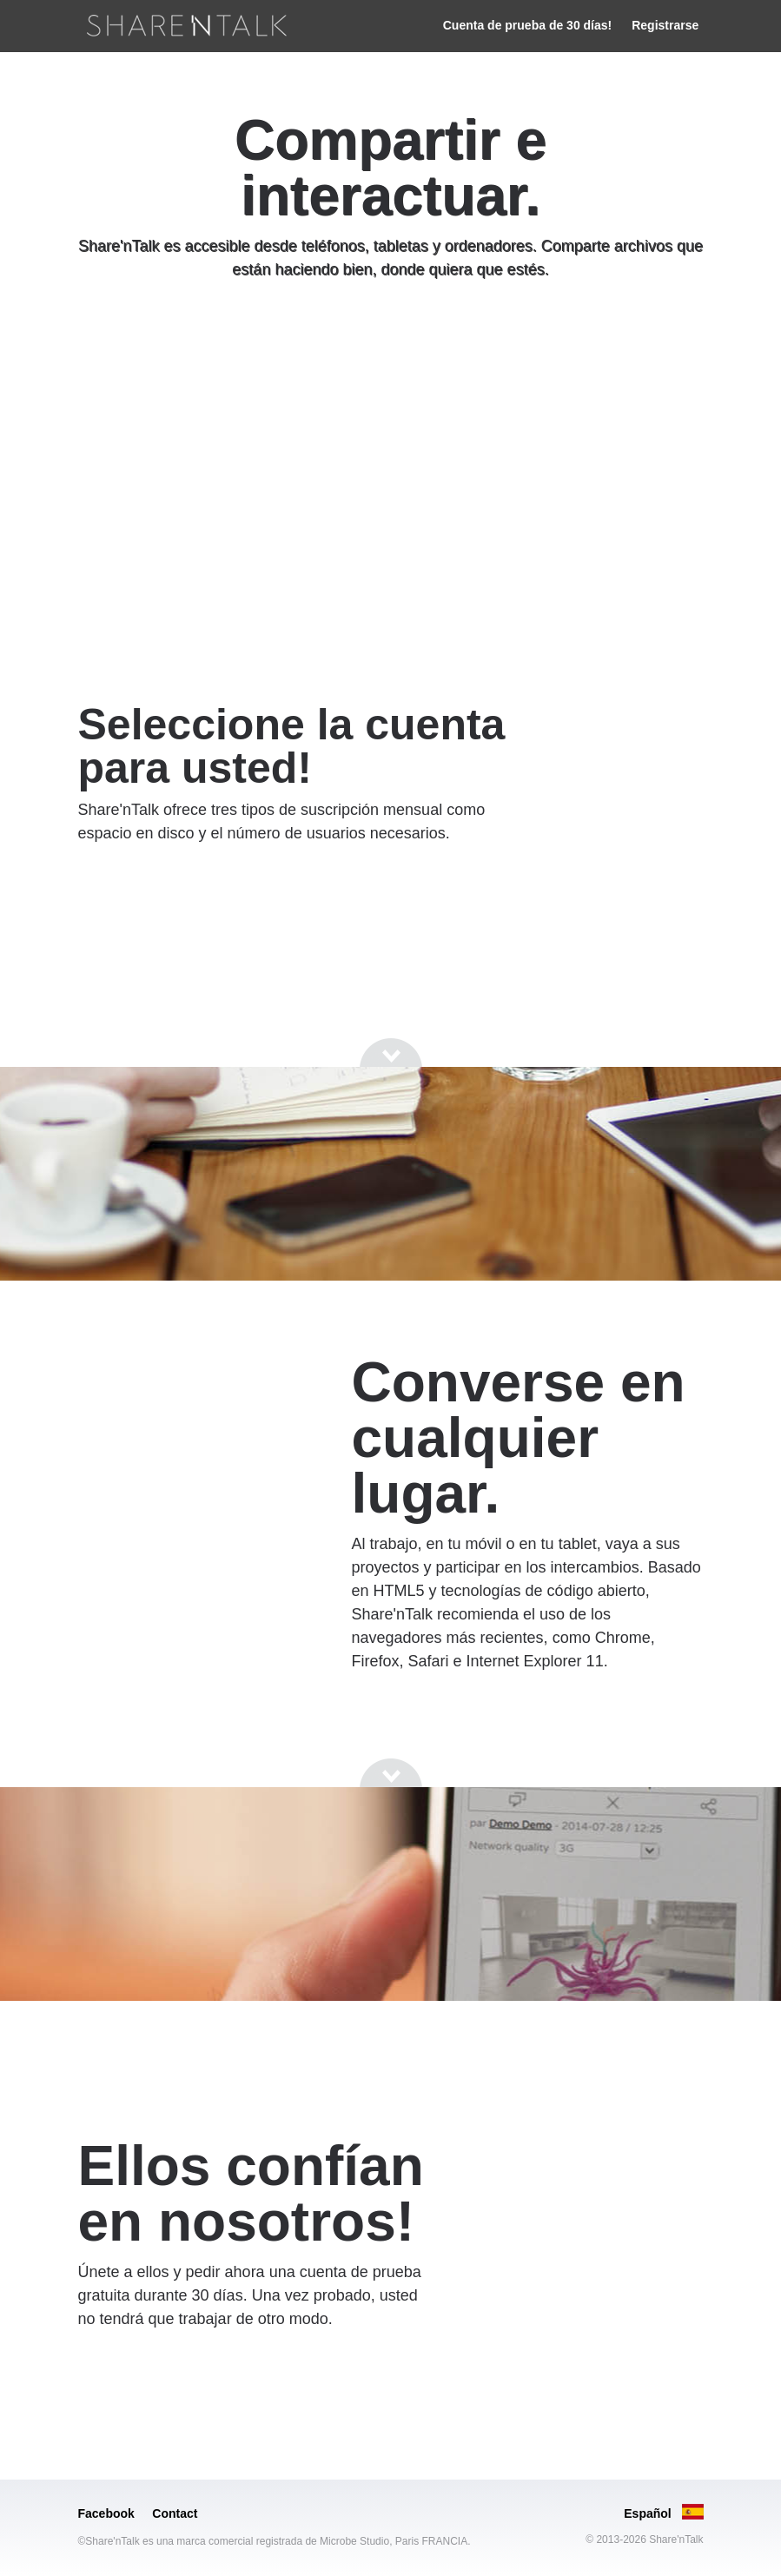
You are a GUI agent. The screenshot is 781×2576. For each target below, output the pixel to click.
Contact (174, 2513)
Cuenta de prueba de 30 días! (527, 25)
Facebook (106, 2513)
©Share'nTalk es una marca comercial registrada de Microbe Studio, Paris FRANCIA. (274, 2541)
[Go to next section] (391, 335)
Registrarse (665, 25)
